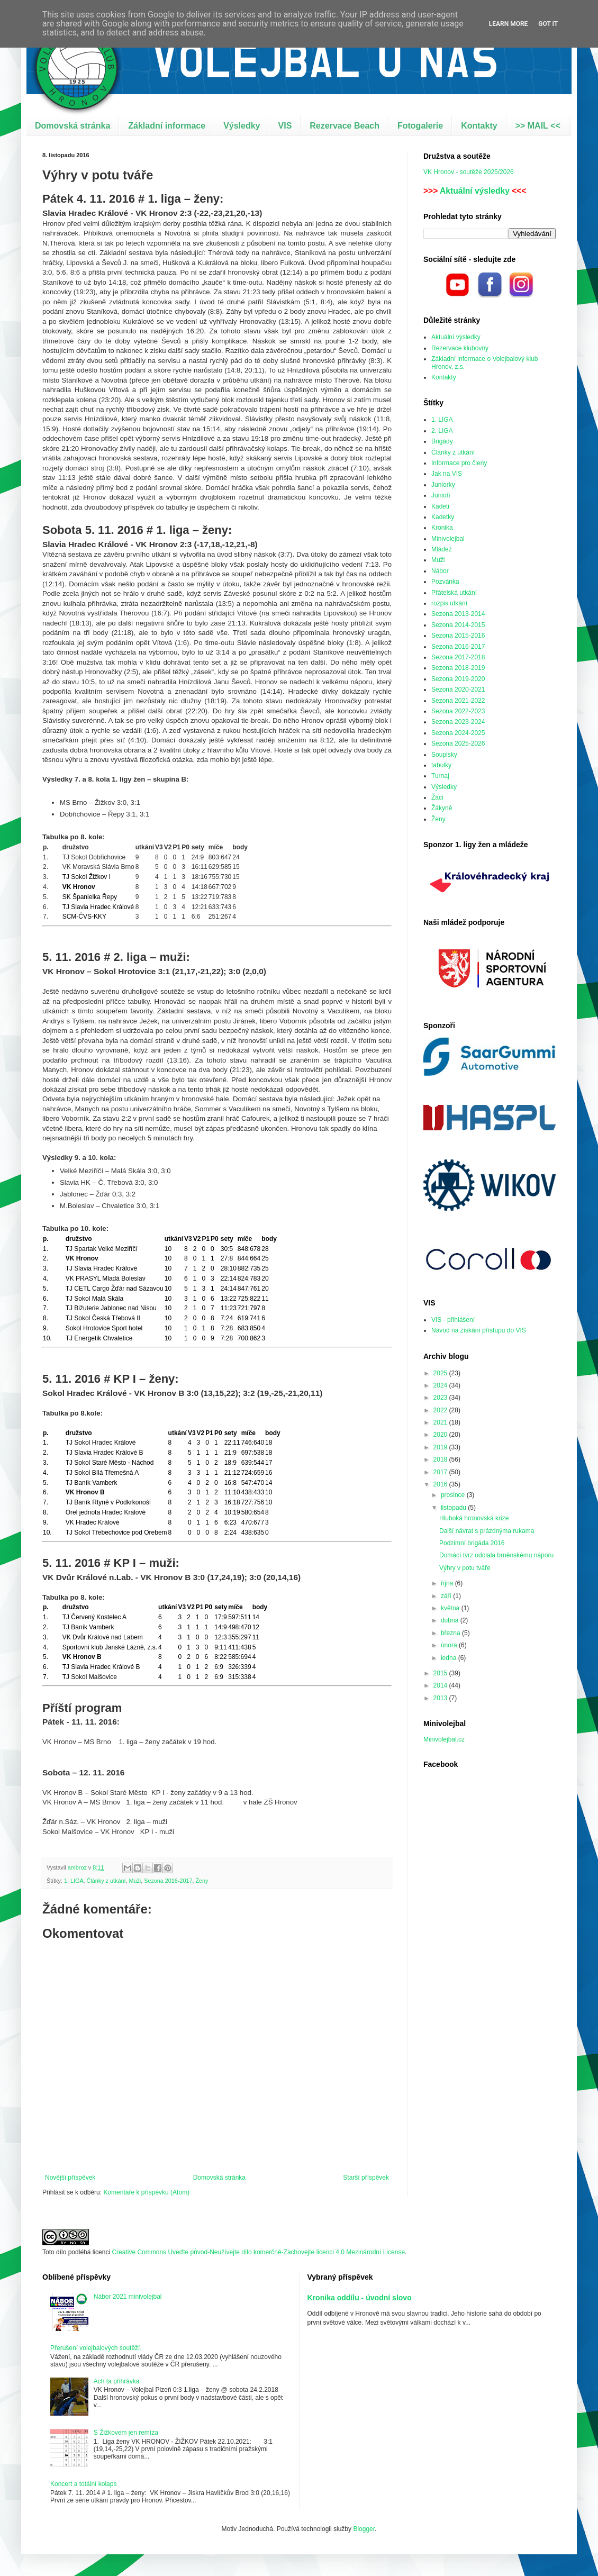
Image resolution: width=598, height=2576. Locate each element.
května (451, 1608)
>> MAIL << (537, 125)
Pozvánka (445, 581)
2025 (441, 1373)
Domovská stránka (72, 125)
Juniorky (443, 484)
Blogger (364, 2529)
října (448, 1583)
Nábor (440, 571)
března (451, 1633)
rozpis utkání (449, 603)
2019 (441, 1447)
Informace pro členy (459, 463)
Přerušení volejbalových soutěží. (96, 2348)
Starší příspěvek (366, 2177)
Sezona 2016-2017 (168, 1880)
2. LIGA (442, 430)
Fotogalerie (420, 125)
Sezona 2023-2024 (458, 721)
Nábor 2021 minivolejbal (128, 2296)
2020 (441, 1434)
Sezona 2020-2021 (458, 689)
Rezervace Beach (344, 125)
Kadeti (440, 506)
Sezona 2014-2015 (458, 625)
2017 (441, 1472)
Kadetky (442, 517)
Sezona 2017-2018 (458, 657)
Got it (548, 24)
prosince (454, 1495)
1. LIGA (74, 1880)
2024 (441, 1385)
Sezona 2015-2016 (458, 635)
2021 (441, 1422)
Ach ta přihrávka (117, 2381)
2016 (441, 1484)
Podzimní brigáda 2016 (471, 1543)
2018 (441, 1459)
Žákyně (441, 808)
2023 (441, 1397)
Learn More (508, 24)
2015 (441, 1673)
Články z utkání (106, 1880)
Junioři (440, 495)
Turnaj (440, 775)
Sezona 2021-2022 (458, 700)
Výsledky (241, 125)
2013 (441, 1698)
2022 (441, 1410)
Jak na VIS (446, 473)
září (447, 1596)
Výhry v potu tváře (465, 1568)
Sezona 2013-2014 (458, 614)
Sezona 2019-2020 (458, 679)
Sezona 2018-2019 (458, 668)
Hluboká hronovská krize (474, 1518)
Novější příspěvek (70, 2177)
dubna (450, 1620)
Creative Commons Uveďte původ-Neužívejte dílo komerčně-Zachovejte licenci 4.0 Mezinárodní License (258, 2252)
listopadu (454, 1507)
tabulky (441, 765)
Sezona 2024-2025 (458, 733)
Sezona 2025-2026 (458, 743)
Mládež (441, 549)
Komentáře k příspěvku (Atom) (146, 2192)
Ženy (201, 1880)
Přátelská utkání (454, 592)
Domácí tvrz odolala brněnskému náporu (496, 1555)
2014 (441, 1685)
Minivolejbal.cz (444, 1739)
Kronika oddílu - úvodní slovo (359, 2297)
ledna (449, 1658)
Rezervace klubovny (459, 348)
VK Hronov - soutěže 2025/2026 (468, 172)
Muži (135, 1880)
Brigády (442, 441)
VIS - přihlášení (453, 1319)
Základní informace (166, 125)
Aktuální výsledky (475, 190)
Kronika (442, 527)
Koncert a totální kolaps (83, 2484)
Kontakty (479, 125)
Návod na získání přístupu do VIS (478, 1330)
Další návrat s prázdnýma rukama (486, 1531)
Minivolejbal (448, 538)
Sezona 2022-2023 (458, 711)
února (450, 1645)
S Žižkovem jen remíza (126, 2432)
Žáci (437, 797)
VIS (285, 125)
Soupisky (444, 754)
